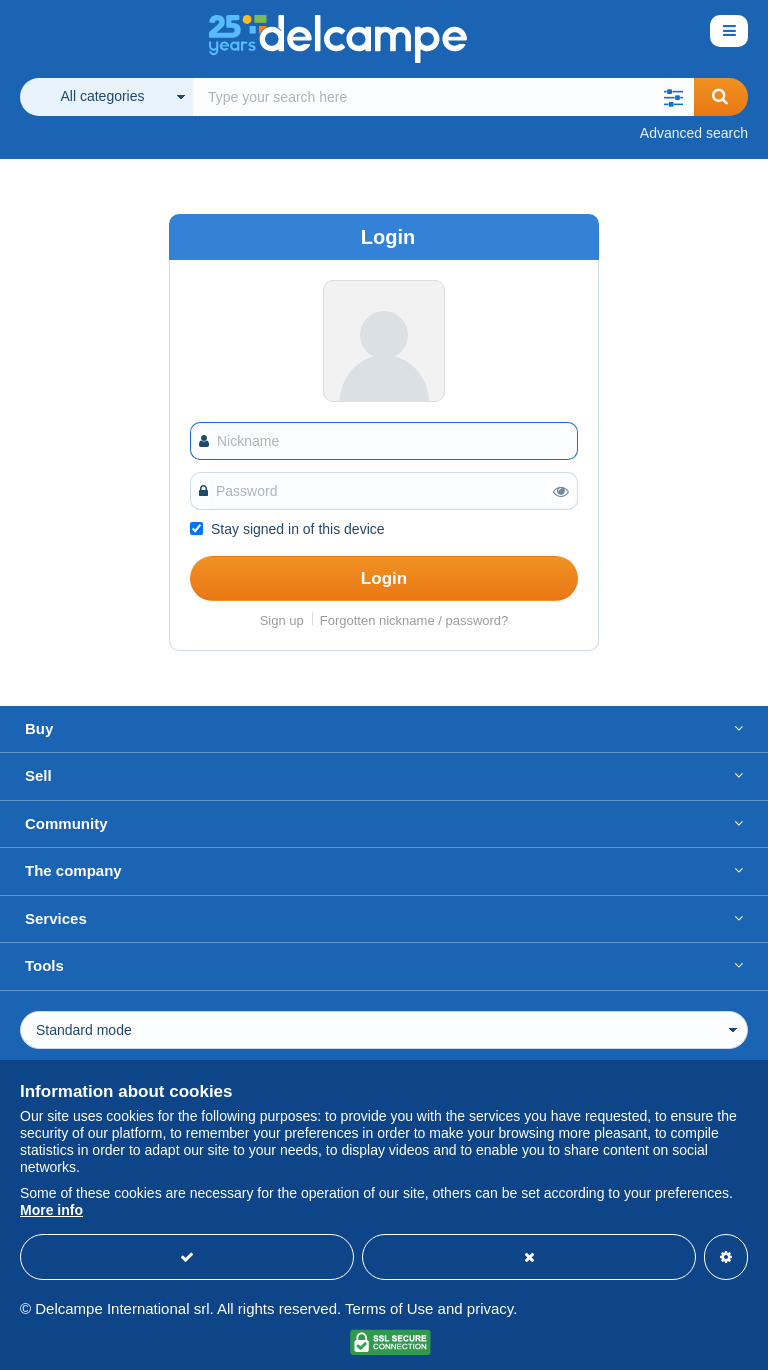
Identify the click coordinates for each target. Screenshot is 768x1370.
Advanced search (694, 133)
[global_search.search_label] (443, 97)
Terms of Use (389, 1308)
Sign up (282, 620)
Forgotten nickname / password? (414, 620)
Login (384, 578)
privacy (490, 1308)
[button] (674, 97)
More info (51, 1210)
